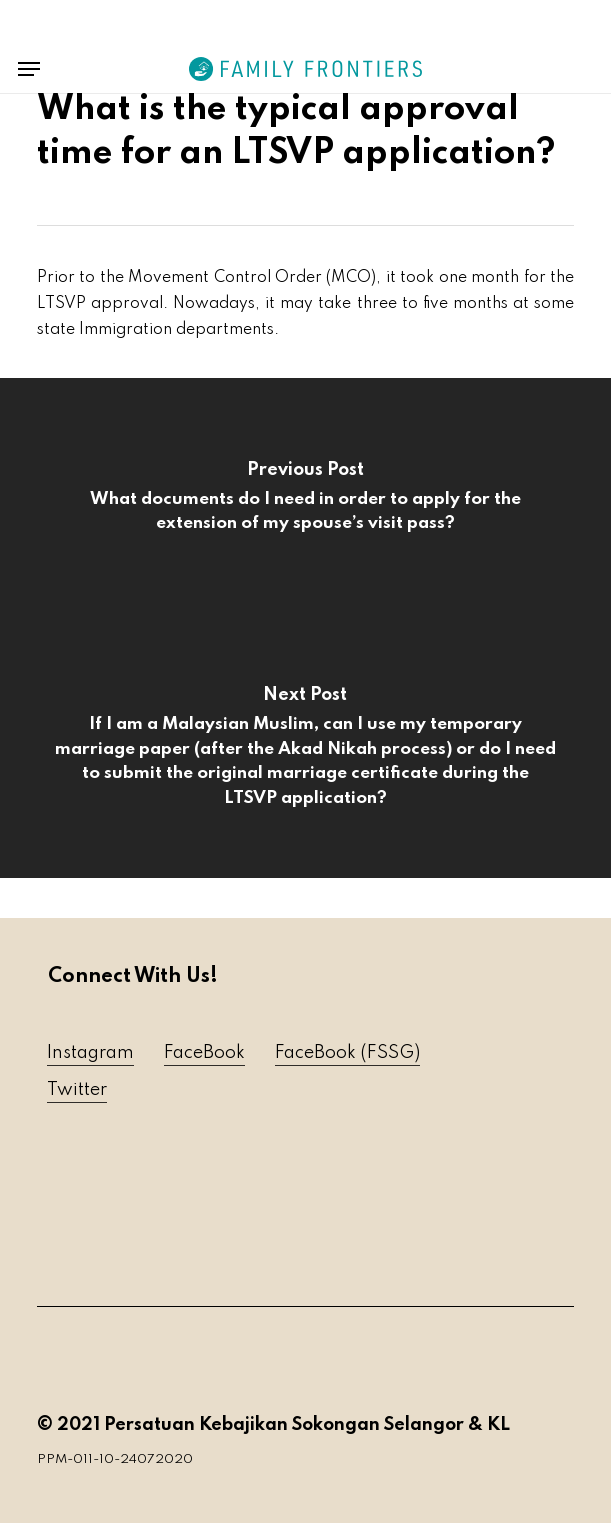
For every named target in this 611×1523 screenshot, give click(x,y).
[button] (29, 69)
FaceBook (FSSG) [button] (347, 1053)
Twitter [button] (77, 1090)
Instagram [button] (90, 1053)
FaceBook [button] (204, 1053)
